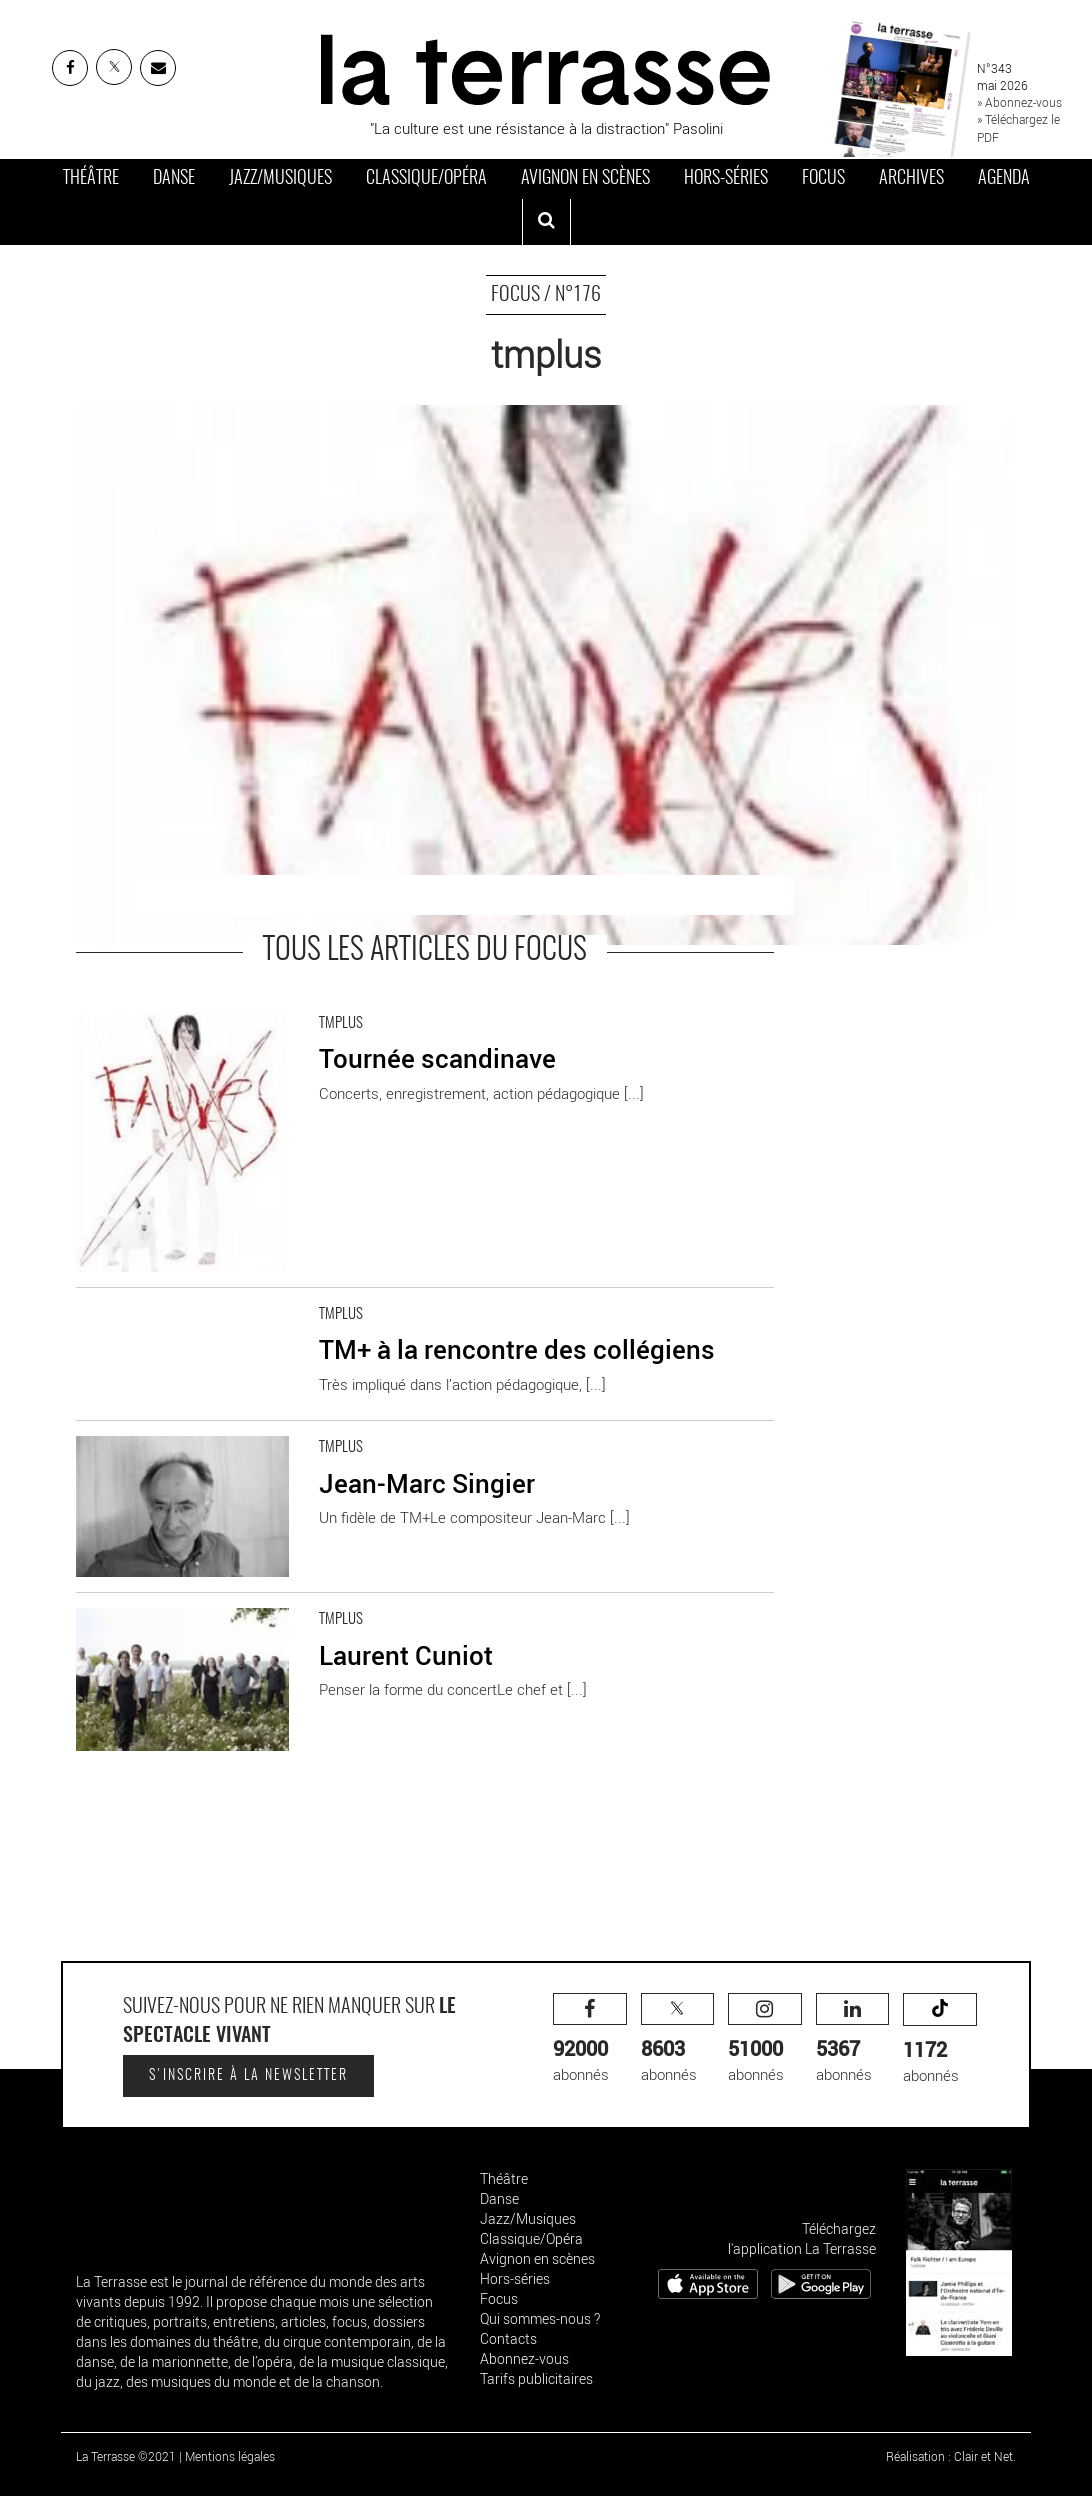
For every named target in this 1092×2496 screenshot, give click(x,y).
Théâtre (91, 179)
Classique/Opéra (426, 179)
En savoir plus (121, 1007)
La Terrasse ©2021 (126, 2456)
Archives (911, 179)
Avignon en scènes (585, 179)
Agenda (1004, 179)
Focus (823, 179)
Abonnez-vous (524, 2358)
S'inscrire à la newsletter (248, 2076)
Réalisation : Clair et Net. (951, 2456)
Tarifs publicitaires (536, 2378)
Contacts (508, 2338)
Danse (174, 179)
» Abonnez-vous (1019, 102)
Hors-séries (726, 179)
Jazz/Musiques (280, 179)
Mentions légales (230, 2456)
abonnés (590, 2038)
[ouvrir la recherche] (546, 222)
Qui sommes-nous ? (540, 2318)
